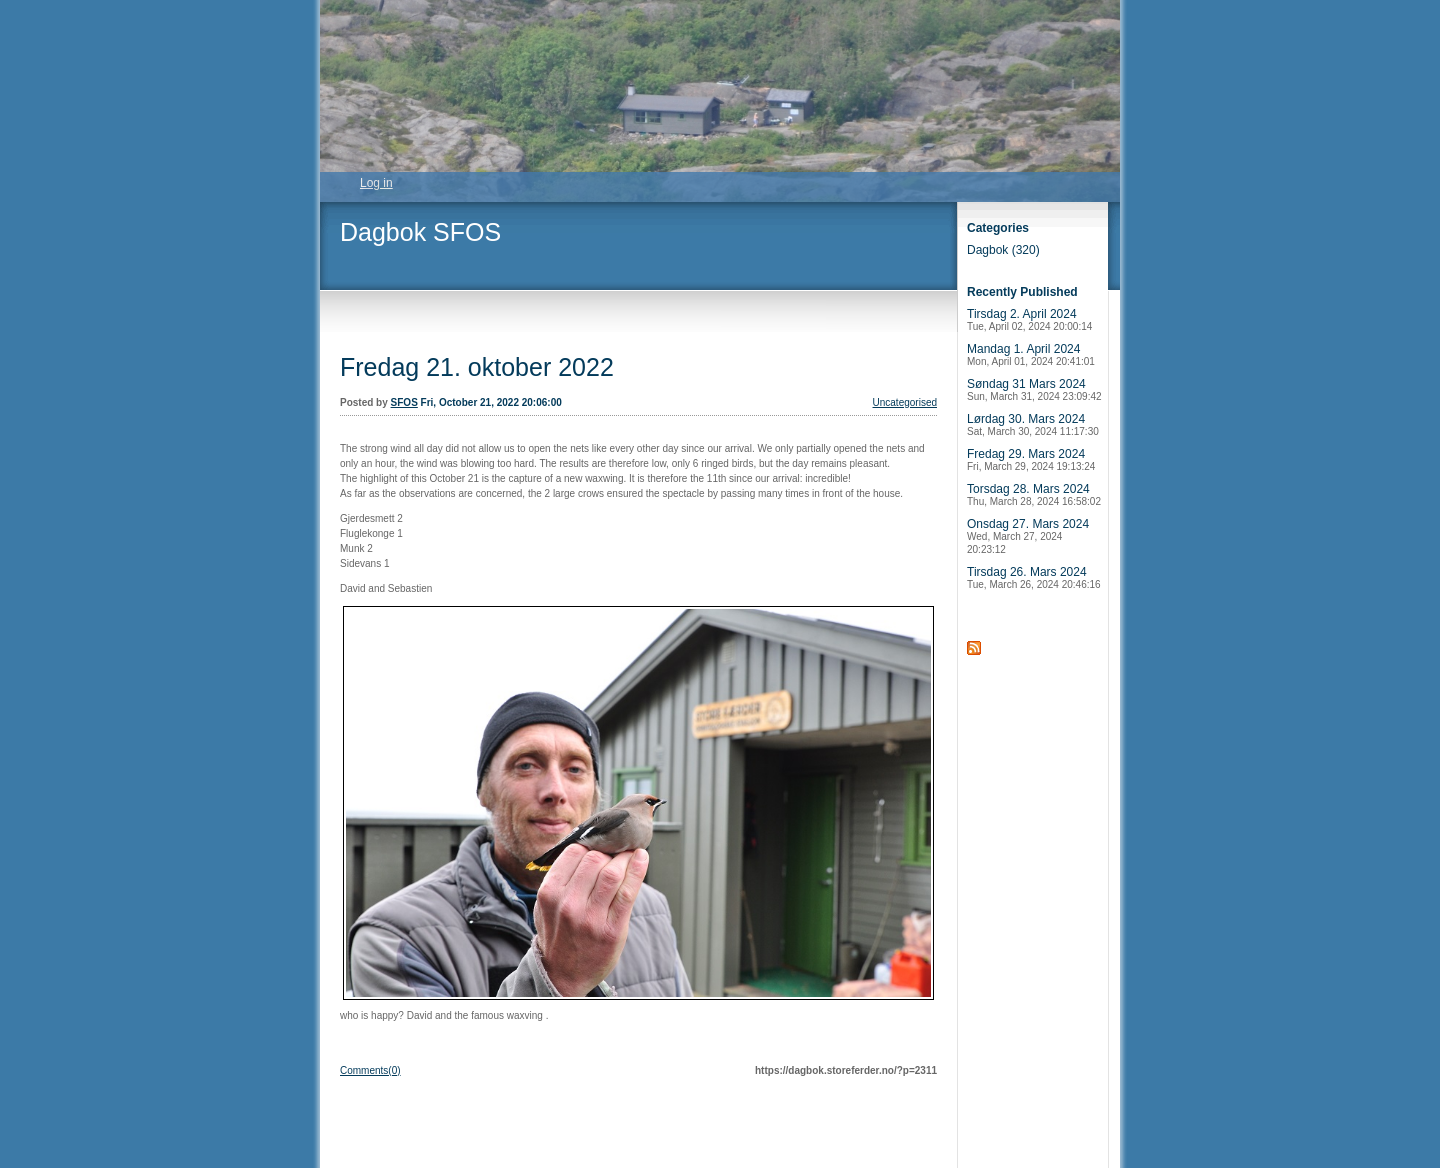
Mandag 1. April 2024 (1031, 354)
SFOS (404, 402)
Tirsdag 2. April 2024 (1029, 319)
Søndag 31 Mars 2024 (1034, 389)
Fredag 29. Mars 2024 (1031, 459)
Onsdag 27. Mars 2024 (1028, 536)
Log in (376, 183)
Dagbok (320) (1003, 250)
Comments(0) (370, 1070)
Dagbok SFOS (420, 232)
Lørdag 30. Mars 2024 (1033, 424)
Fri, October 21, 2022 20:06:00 (491, 402)
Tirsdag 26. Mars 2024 (1034, 577)
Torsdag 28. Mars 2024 (1034, 494)
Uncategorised (905, 402)
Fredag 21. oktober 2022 (477, 367)
